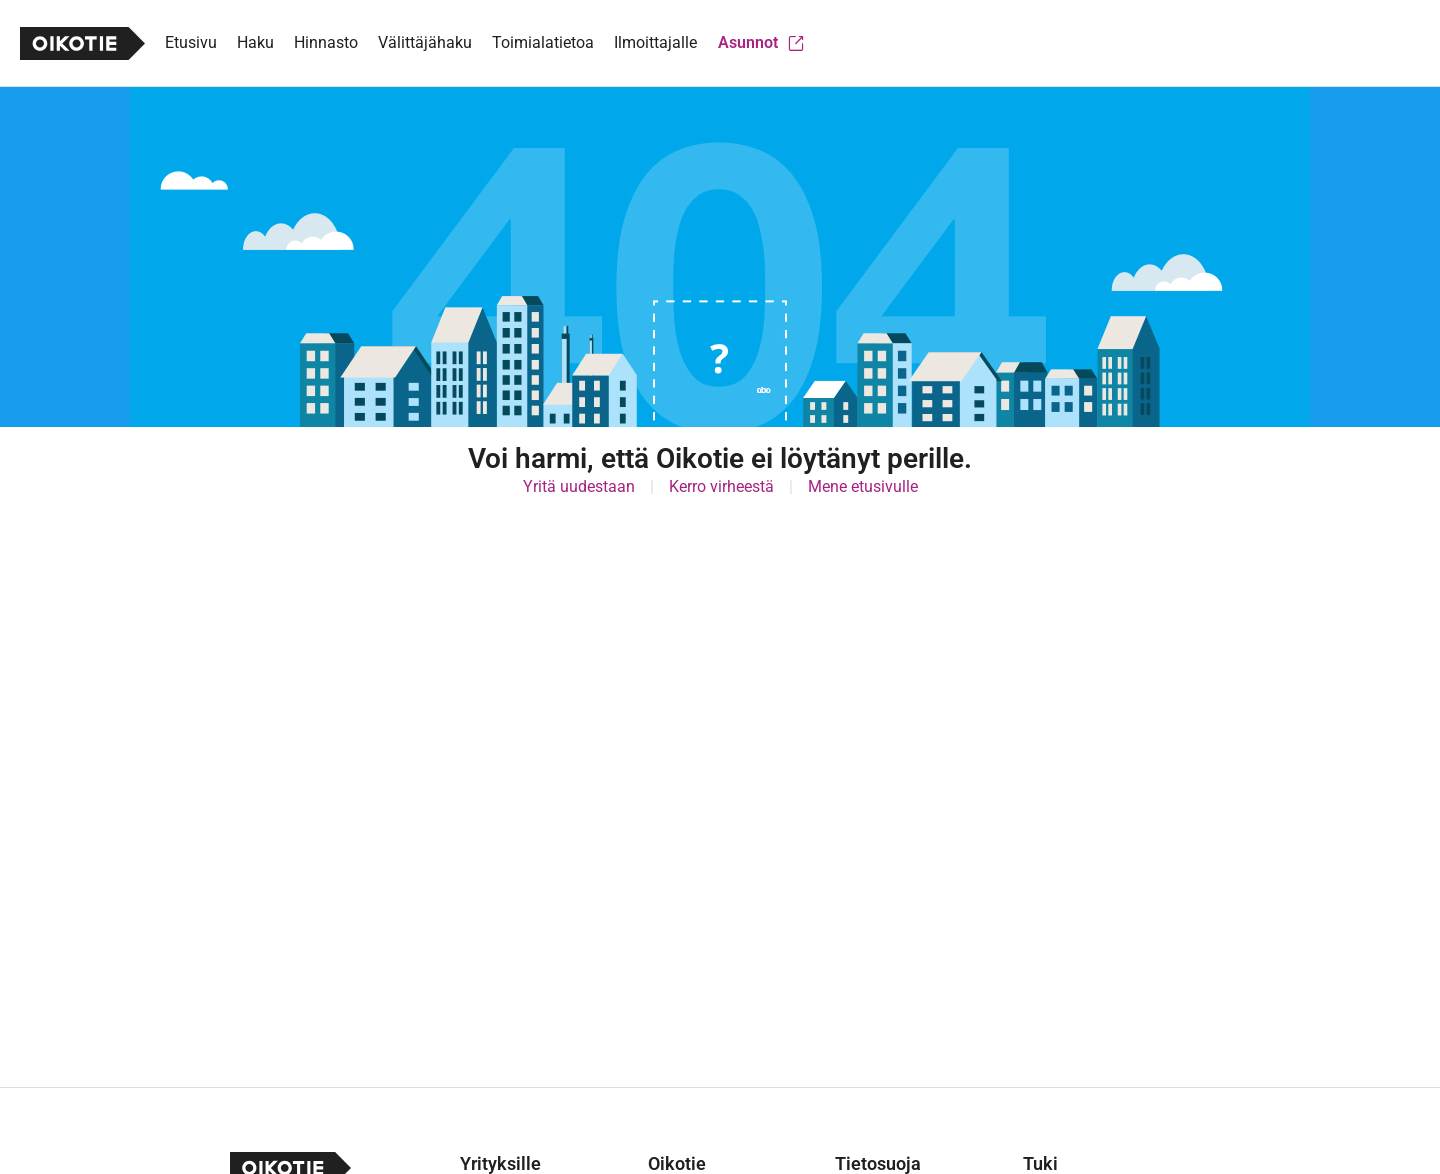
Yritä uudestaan (579, 486)
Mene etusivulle (863, 486)
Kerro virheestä (721, 486)
